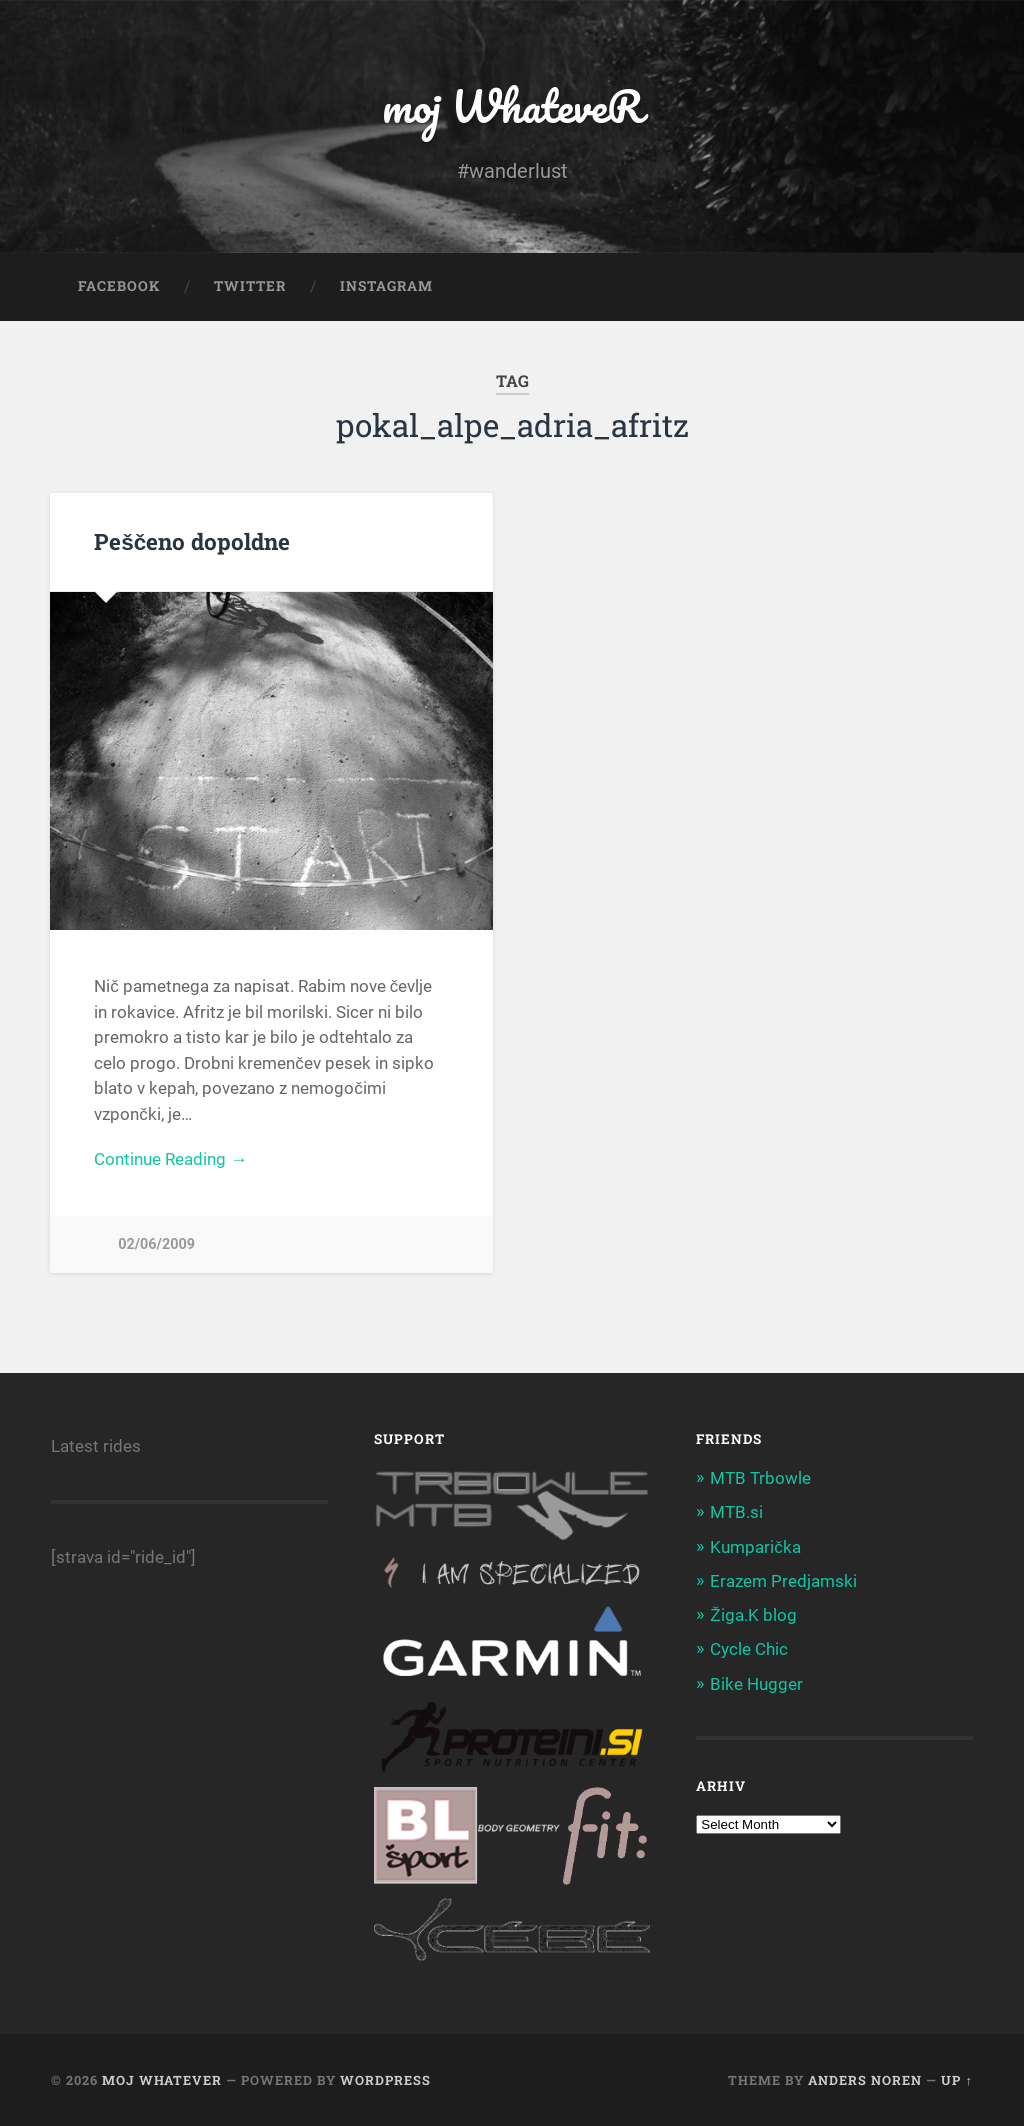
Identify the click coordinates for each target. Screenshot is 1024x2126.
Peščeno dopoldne (192, 541)
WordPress (385, 2080)
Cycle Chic (749, 1649)
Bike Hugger (756, 1684)
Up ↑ (956, 2080)
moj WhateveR (512, 105)
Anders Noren (865, 2080)
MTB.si (736, 1512)
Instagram (386, 286)
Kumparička (755, 1547)
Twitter (250, 286)
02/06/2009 (156, 1244)
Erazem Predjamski (783, 1581)
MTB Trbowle (760, 1478)
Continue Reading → (170, 1159)
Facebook (119, 286)
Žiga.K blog (753, 1615)
